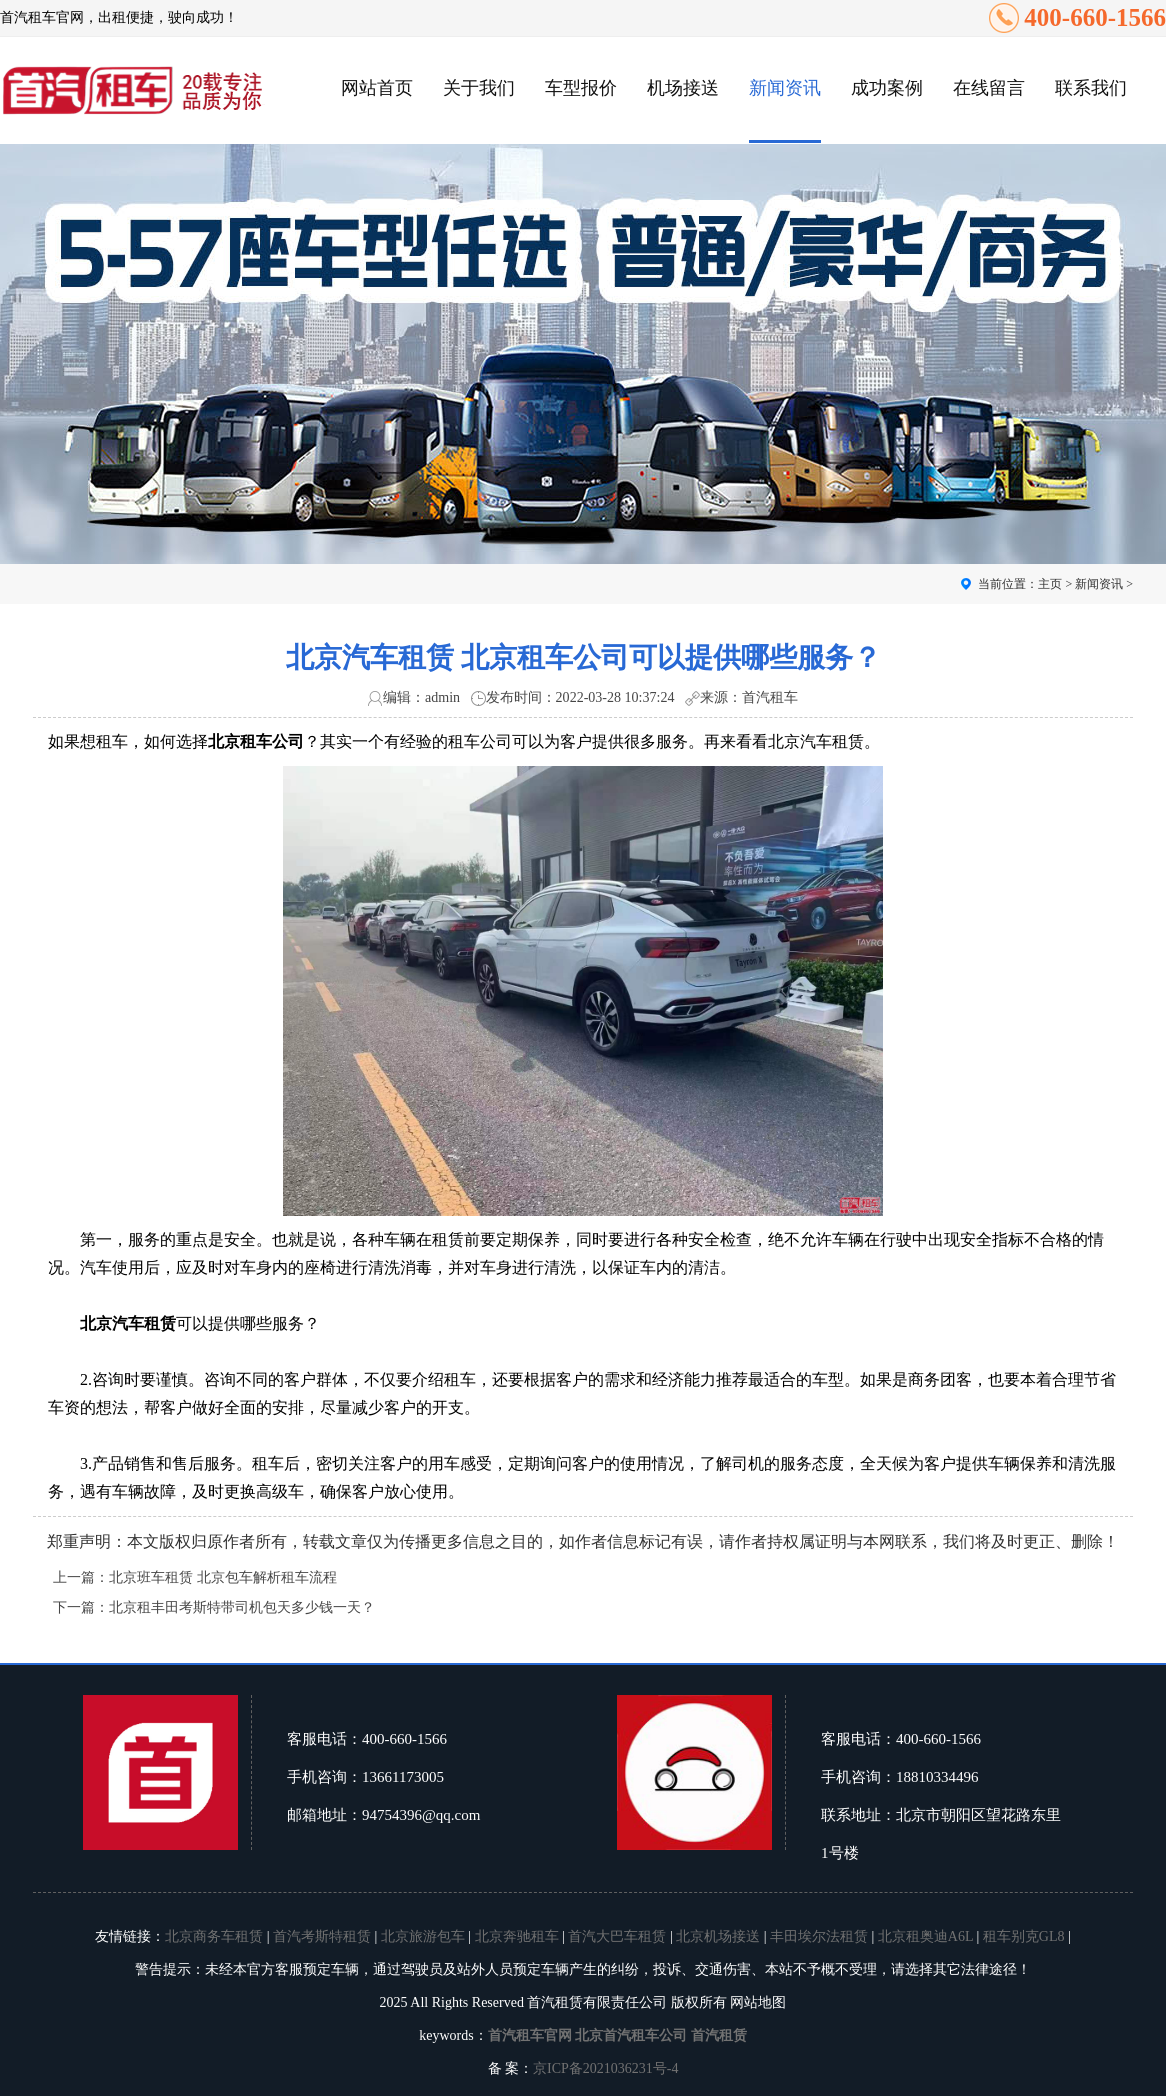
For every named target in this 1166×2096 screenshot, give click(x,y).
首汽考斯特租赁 (322, 1936)
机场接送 (683, 88)
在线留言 (989, 88)
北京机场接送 (718, 1936)
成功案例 (887, 88)
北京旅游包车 (423, 1936)
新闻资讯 (785, 88)
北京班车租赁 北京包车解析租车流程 (223, 1577)
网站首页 (377, 88)
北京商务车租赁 (214, 1936)
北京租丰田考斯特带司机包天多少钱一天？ (242, 1607)
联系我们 (1091, 88)
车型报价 (581, 88)
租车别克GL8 (1024, 1936)
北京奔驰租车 (517, 1936)
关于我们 (479, 88)
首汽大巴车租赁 (617, 1936)
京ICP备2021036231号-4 (605, 2068)
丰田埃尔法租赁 (819, 1936)
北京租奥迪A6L (925, 1936)
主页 (1050, 584)
